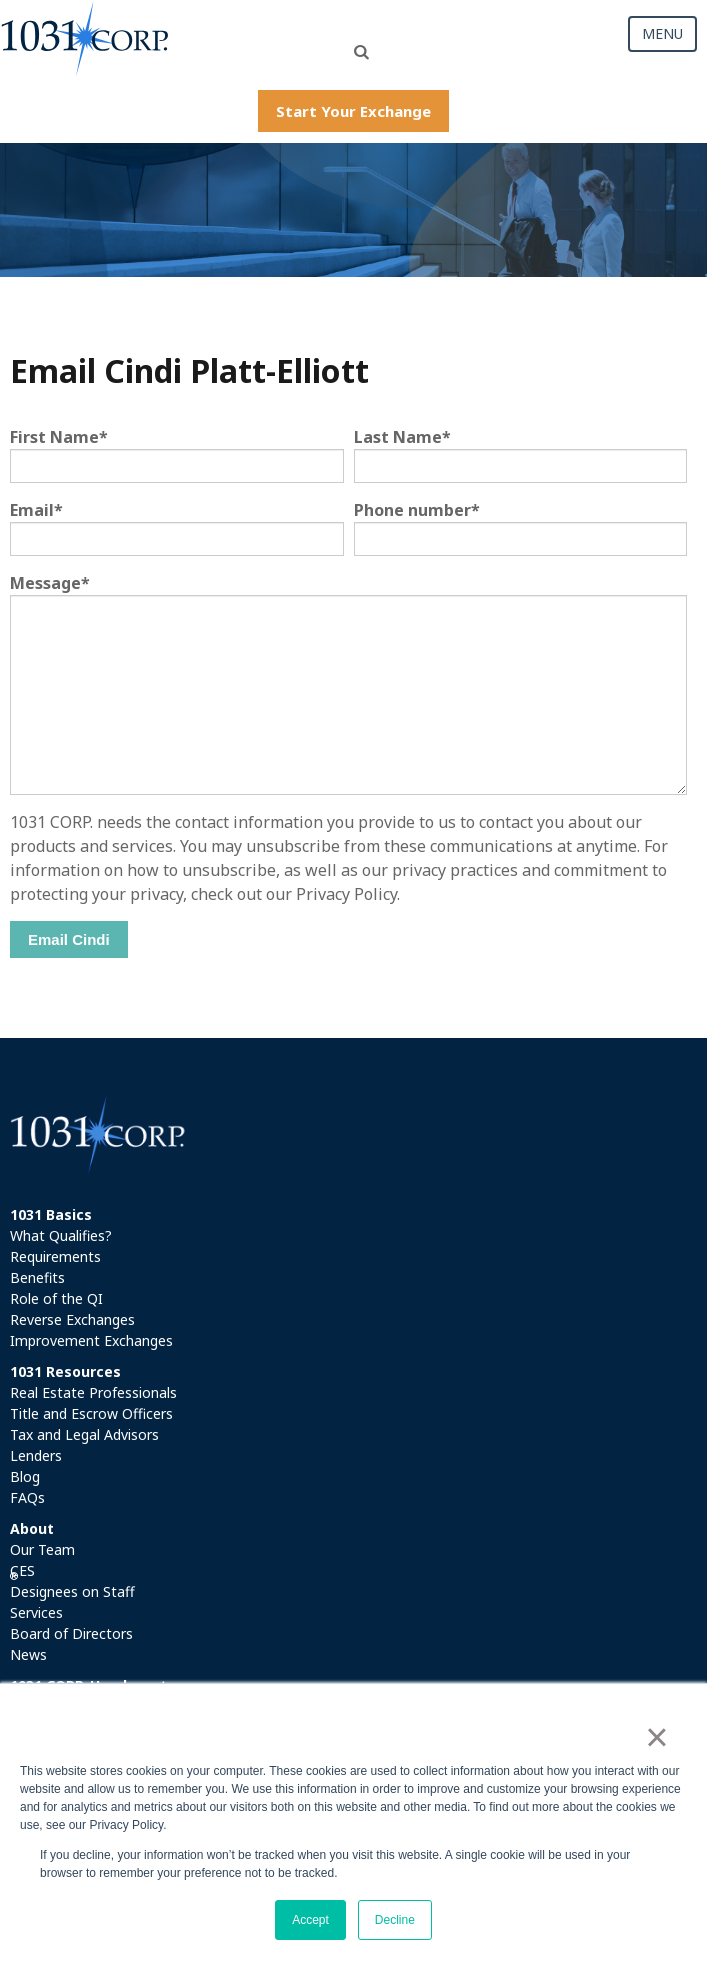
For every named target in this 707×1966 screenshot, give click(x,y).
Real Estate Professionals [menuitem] (93, 1392)
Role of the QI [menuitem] (56, 1298)
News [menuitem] (28, 1654)
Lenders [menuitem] (36, 1455)
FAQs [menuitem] (27, 1497)
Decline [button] (395, 1920)
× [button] (656, 1737)
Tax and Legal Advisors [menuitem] (84, 1434)
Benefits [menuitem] (37, 1277)
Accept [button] (310, 1920)
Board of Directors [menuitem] (71, 1633)
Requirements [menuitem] (55, 1256)
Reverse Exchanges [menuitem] (72, 1319)
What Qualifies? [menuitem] (61, 1235)
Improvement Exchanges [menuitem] (91, 1340)
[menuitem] (353, 1214)
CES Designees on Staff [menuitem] (72, 1581)
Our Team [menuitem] (42, 1549)
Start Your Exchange (353, 111)
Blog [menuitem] (25, 1476)
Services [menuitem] (36, 1612)
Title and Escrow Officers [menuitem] (91, 1413)
